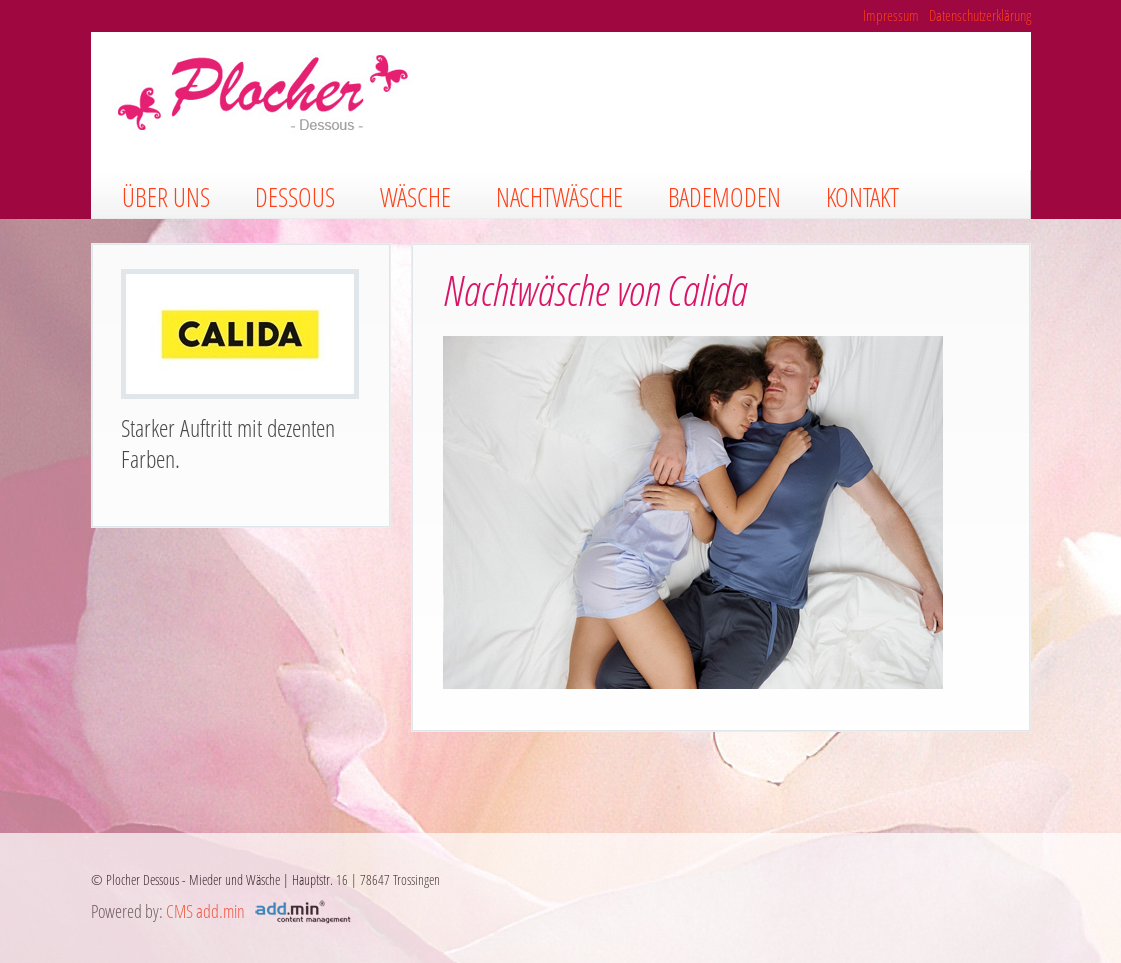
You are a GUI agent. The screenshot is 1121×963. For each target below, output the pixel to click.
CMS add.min (205, 911)
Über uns (166, 197)
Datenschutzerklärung (980, 15)
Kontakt (862, 197)
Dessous (295, 197)
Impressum (891, 15)
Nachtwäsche (559, 197)
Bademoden (724, 197)
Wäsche (415, 197)
